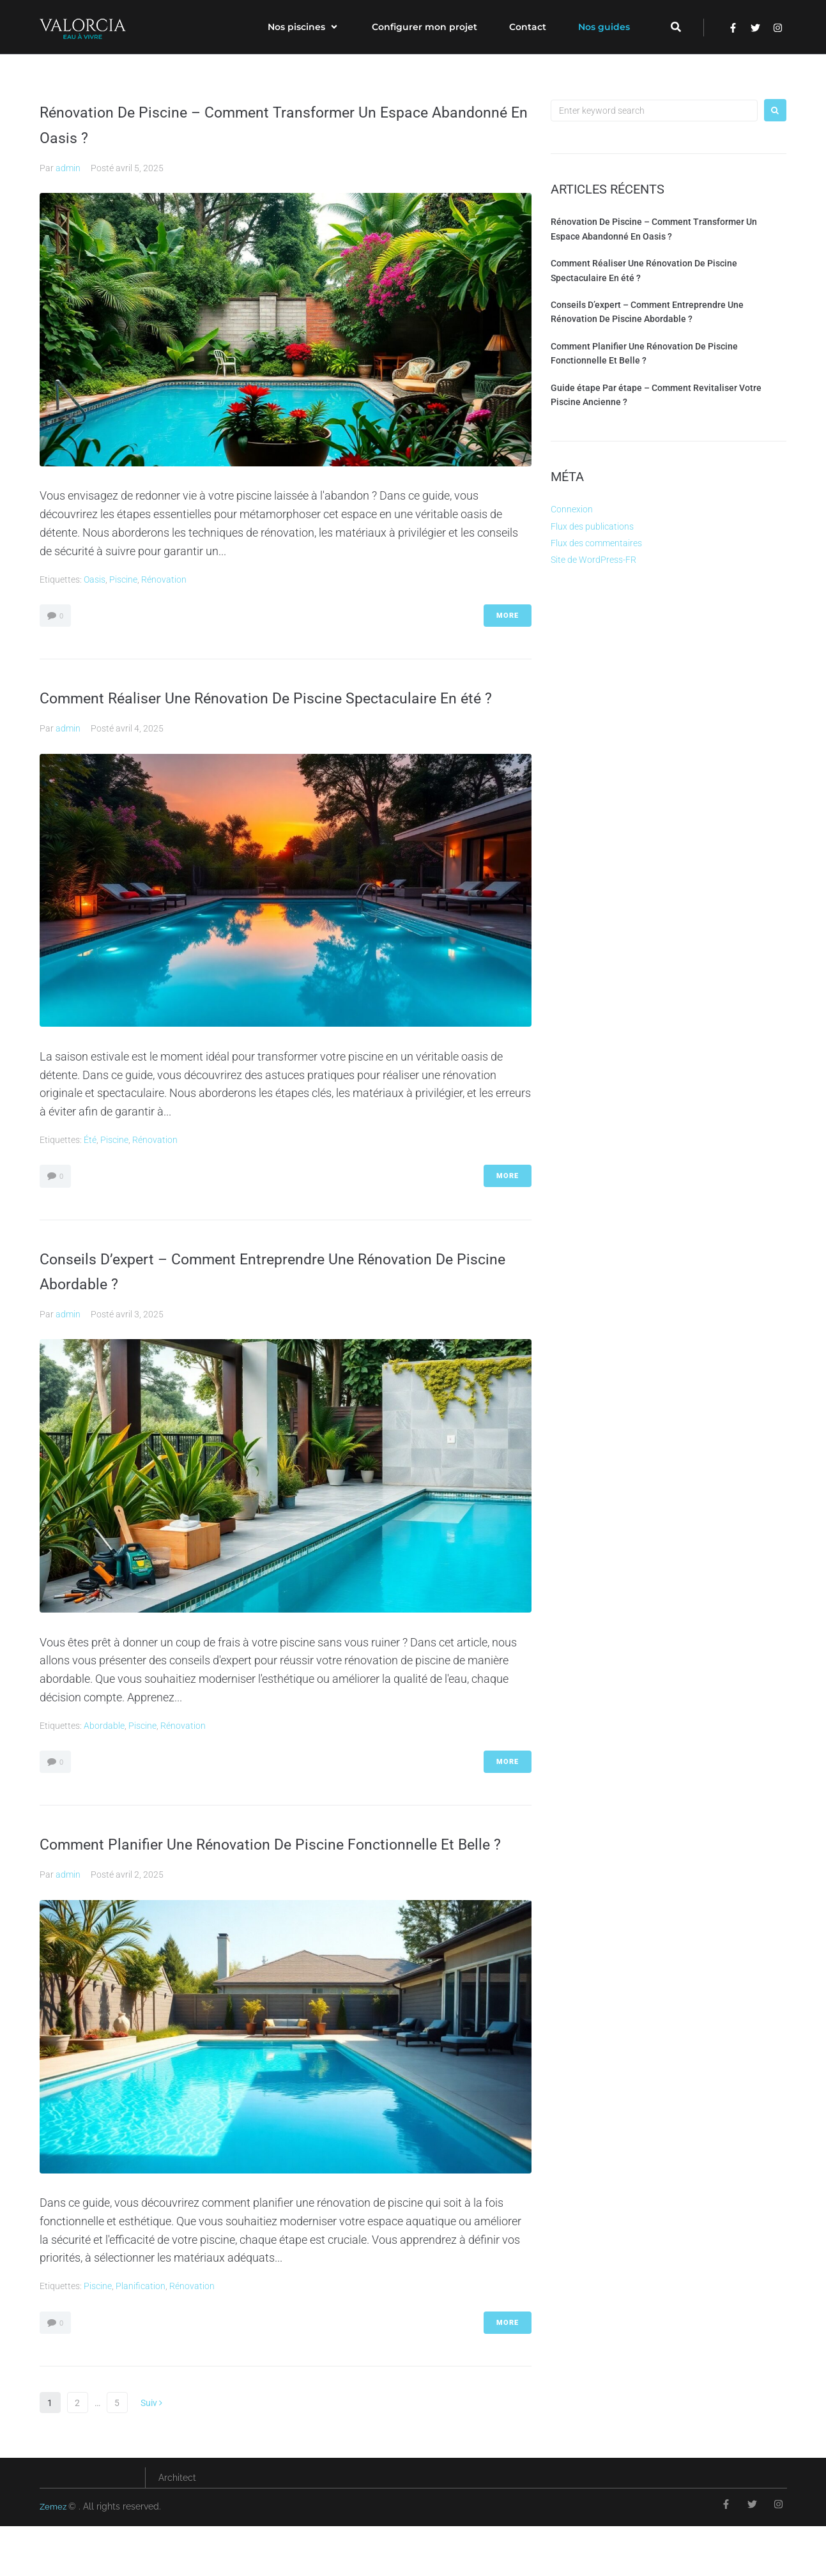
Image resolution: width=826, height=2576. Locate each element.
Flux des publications (592, 526)
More (507, 615)
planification (140, 2336)
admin (68, 168)
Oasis (94, 579)
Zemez (55, 2557)
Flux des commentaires (596, 543)
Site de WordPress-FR (593, 560)
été (90, 1165)
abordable (104, 1750)
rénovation (164, 579)
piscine (123, 579)
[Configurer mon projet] (424, 27)
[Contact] (528, 27)
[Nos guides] (604, 27)
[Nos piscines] (303, 27)
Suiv (151, 2453)
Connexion (572, 509)
